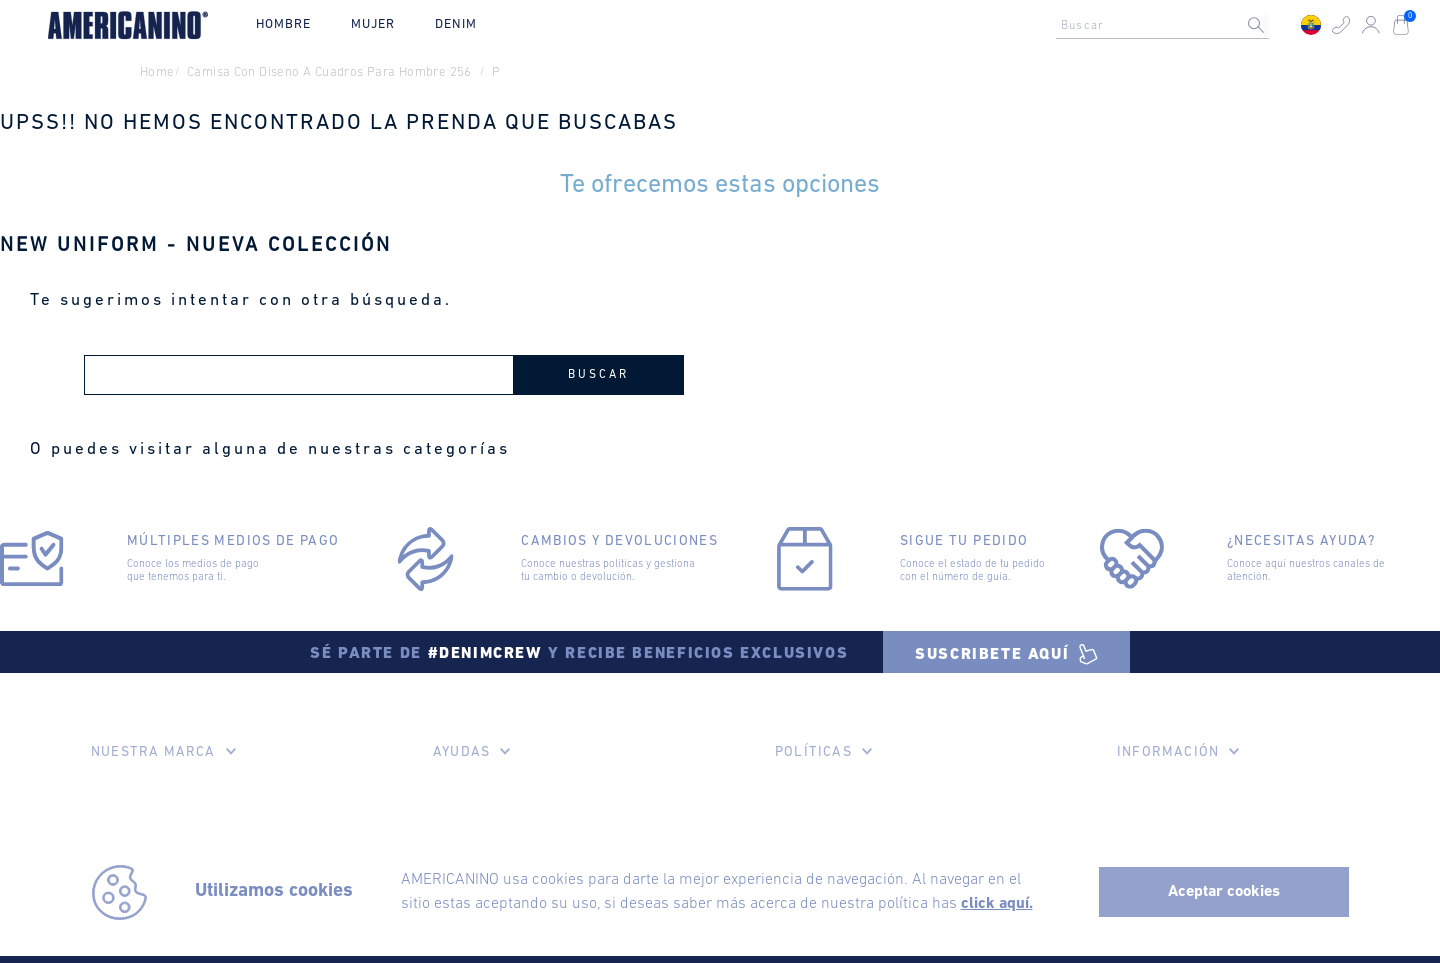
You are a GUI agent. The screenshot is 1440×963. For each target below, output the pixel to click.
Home (157, 72)
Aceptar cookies (1224, 892)
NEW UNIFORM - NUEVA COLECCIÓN (196, 246)
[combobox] (1168, 25)
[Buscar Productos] (1272, 25)
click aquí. (997, 904)
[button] (1341, 25)
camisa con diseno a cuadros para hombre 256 (329, 72)
